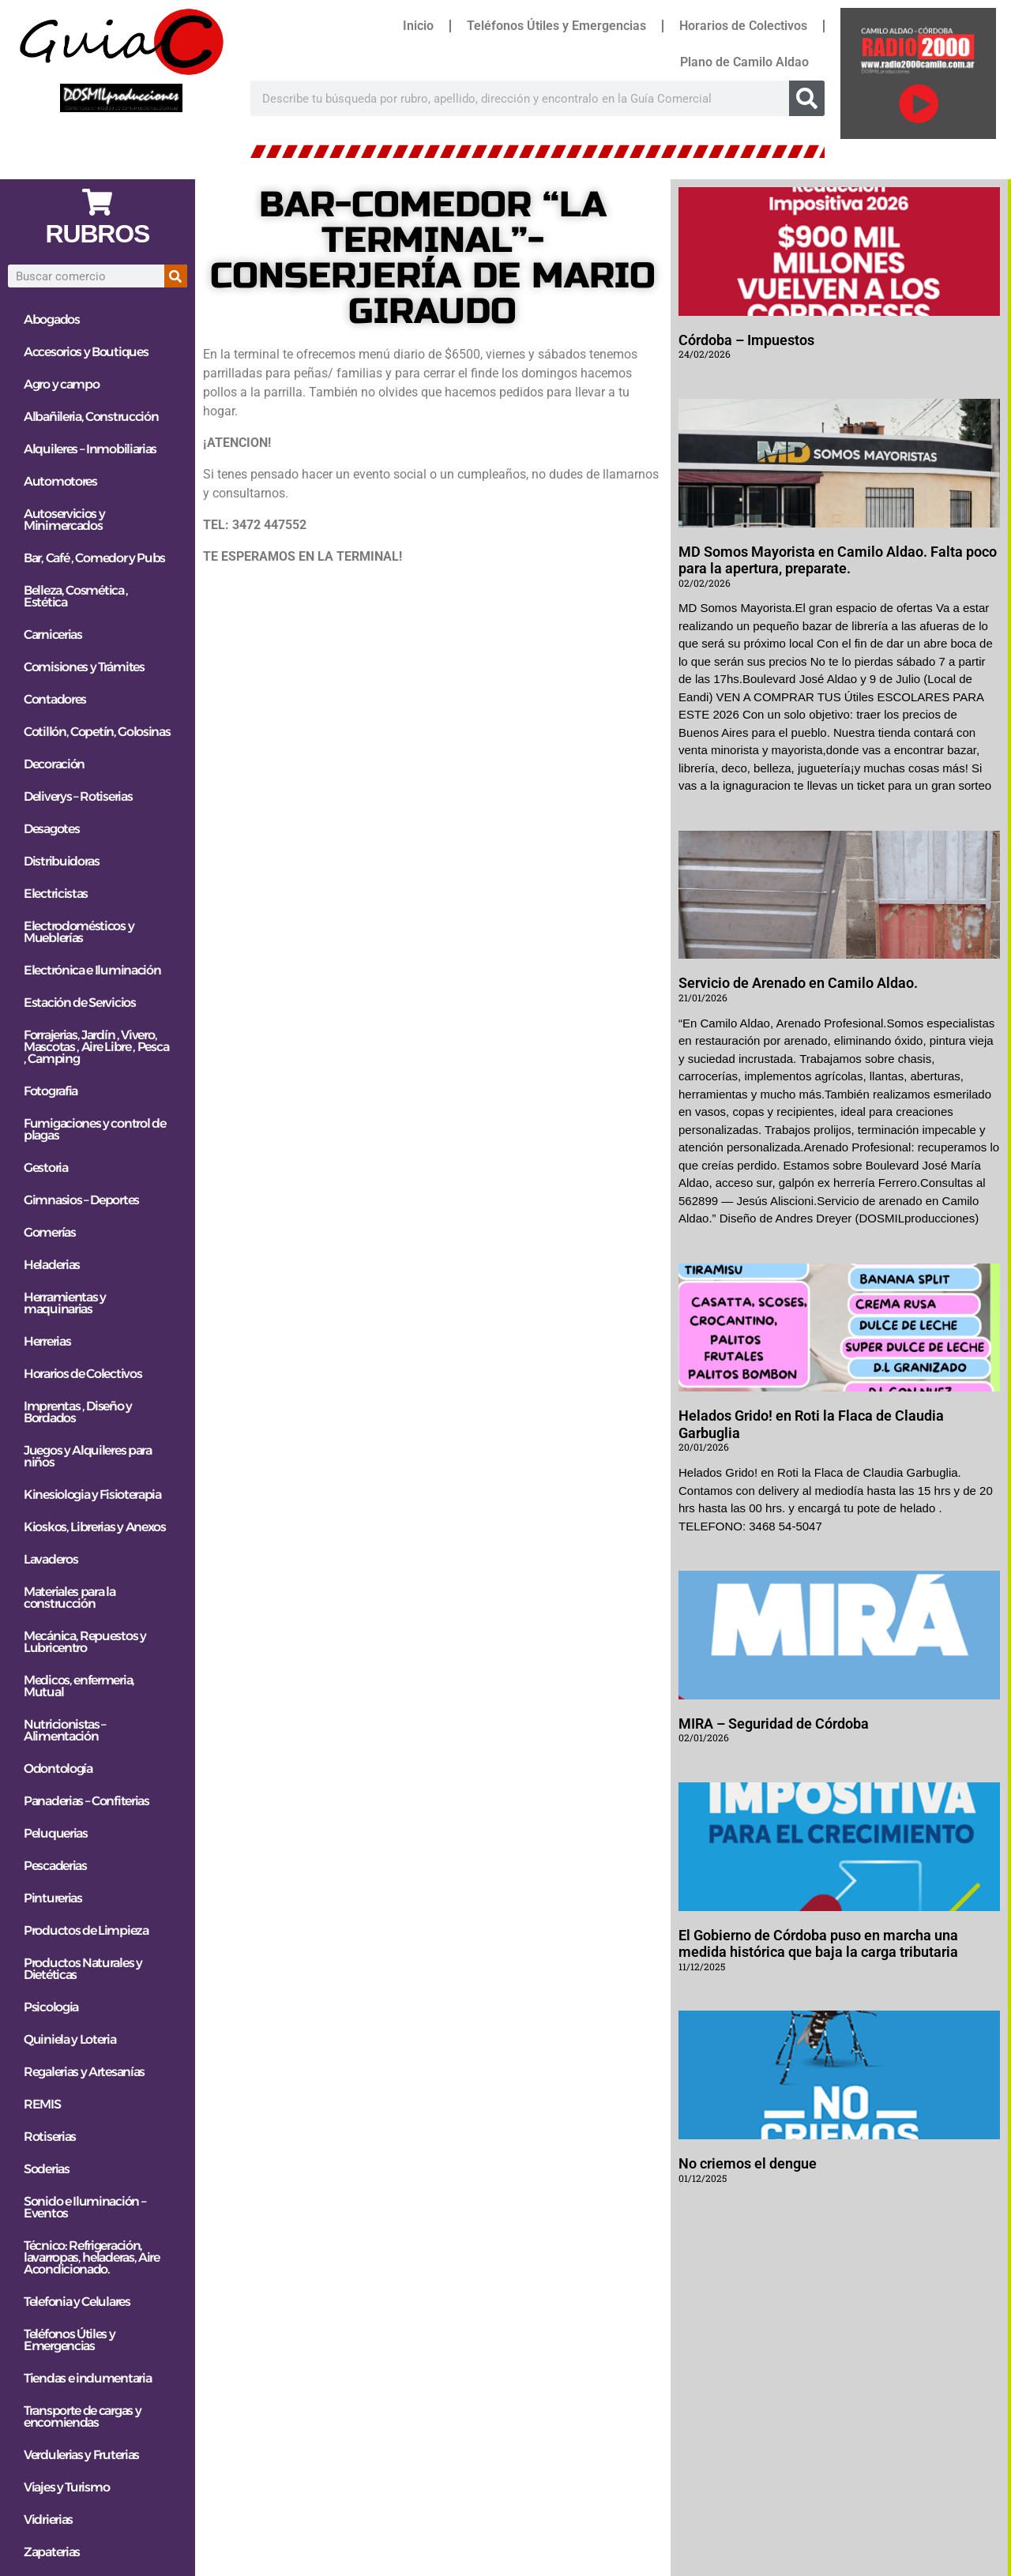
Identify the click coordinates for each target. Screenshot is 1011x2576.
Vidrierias (48, 2519)
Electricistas (56, 893)
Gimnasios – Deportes (81, 1199)
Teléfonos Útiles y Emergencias (556, 25)
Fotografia (50, 1090)
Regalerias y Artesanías (84, 2071)
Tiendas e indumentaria (87, 2378)
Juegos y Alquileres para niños (88, 1456)
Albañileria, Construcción (91, 416)
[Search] (807, 98)
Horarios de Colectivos (743, 25)
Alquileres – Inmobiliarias (90, 448)
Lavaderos (50, 1559)
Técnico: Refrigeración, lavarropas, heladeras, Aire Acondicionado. (92, 2257)
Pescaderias (55, 1865)
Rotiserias (50, 2136)
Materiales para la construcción (69, 1597)
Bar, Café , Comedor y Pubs (94, 557)
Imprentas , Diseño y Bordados (78, 1412)
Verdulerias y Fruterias (81, 2454)
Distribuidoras (62, 861)
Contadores (55, 699)
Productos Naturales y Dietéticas (83, 1968)
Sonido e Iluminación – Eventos (84, 2207)
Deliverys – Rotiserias (78, 796)
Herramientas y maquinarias (65, 1303)
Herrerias (47, 1341)
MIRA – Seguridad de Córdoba (773, 1723)
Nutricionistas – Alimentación (65, 1730)
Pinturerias (53, 1898)
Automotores (60, 481)
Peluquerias (56, 1833)
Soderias (47, 2168)
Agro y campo (61, 384)
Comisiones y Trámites (84, 666)
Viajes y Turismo (66, 2487)
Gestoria (46, 1167)
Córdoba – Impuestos (746, 340)
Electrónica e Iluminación (92, 970)
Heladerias (52, 1264)
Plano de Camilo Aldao (744, 61)
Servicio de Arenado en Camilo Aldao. (798, 982)
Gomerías (50, 1232)
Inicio (418, 25)
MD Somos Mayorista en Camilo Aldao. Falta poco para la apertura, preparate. (837, 560)
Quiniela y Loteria (70, 2039)
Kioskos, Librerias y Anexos (95, 1526)
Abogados (52, 319)
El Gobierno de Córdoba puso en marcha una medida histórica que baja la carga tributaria (818, 1944)
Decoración (54, 764)
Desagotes (51, 828)
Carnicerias (53, 634)
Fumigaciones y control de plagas (95, 1129)
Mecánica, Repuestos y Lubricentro (85, 1641)
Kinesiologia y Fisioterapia (92, 1494)
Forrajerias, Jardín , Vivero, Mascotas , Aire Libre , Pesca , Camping (96, 1046)
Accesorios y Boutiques (86, 351)
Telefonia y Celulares (77, 2301)
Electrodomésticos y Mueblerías (78, 931)
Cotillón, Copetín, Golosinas (97, 731)
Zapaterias (52, 2551)
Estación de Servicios (80, 1002)
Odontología (58, 1768)
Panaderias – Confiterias (86, 1800)
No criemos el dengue (747, 2163)
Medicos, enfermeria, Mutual (79, 1686)
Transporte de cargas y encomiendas (82, 2416)
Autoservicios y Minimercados (64, 519)
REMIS (42, 2104)
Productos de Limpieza (86, 1930)
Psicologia (51, 2007)
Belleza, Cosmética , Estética (76, 596)
